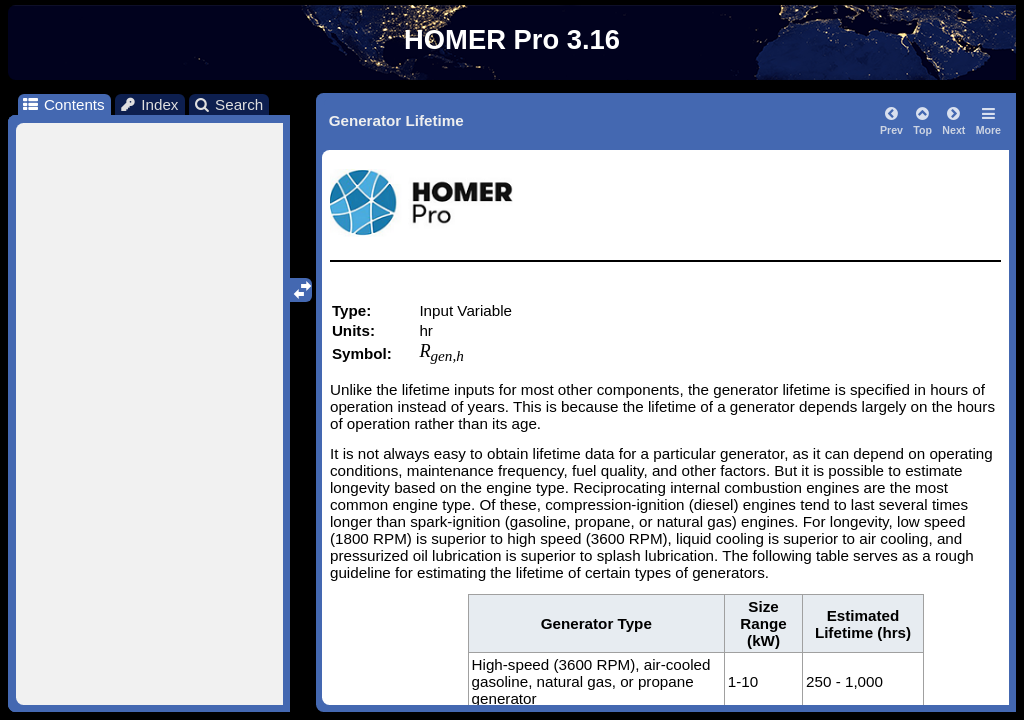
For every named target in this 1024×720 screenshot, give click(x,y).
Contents (62, 104)
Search (228, 104)
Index (149, 104)
